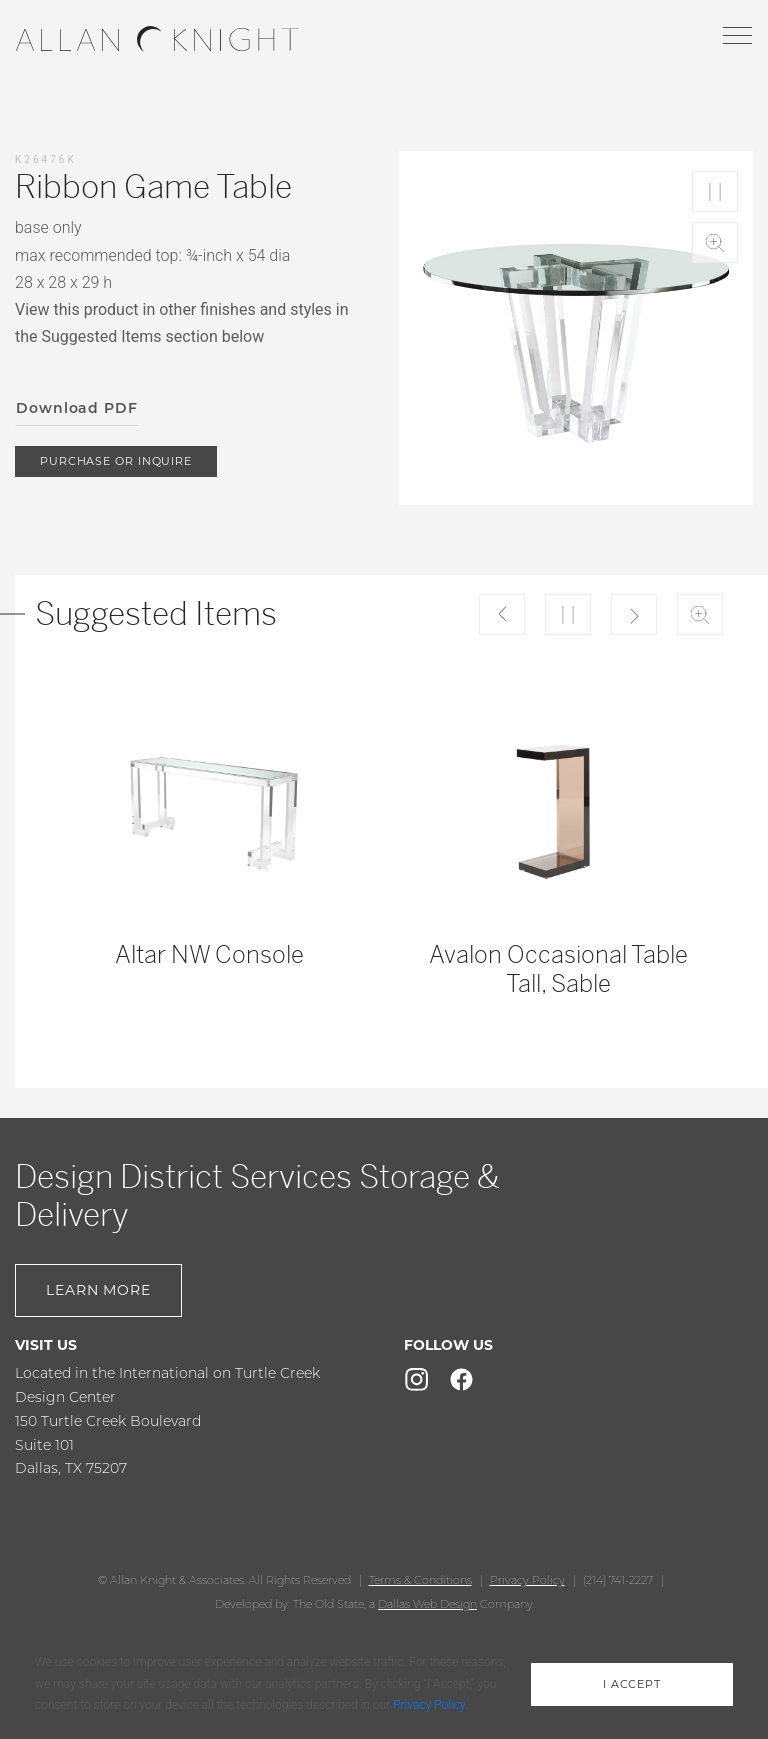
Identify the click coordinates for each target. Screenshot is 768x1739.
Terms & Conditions (420, 1580)
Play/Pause (715, 191)
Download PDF (77, 408)
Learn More (98, 1290)
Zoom (715, 242)
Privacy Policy (527, 1580)
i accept (632, 1684)
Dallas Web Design (427, 1604)
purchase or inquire (116, 461)
